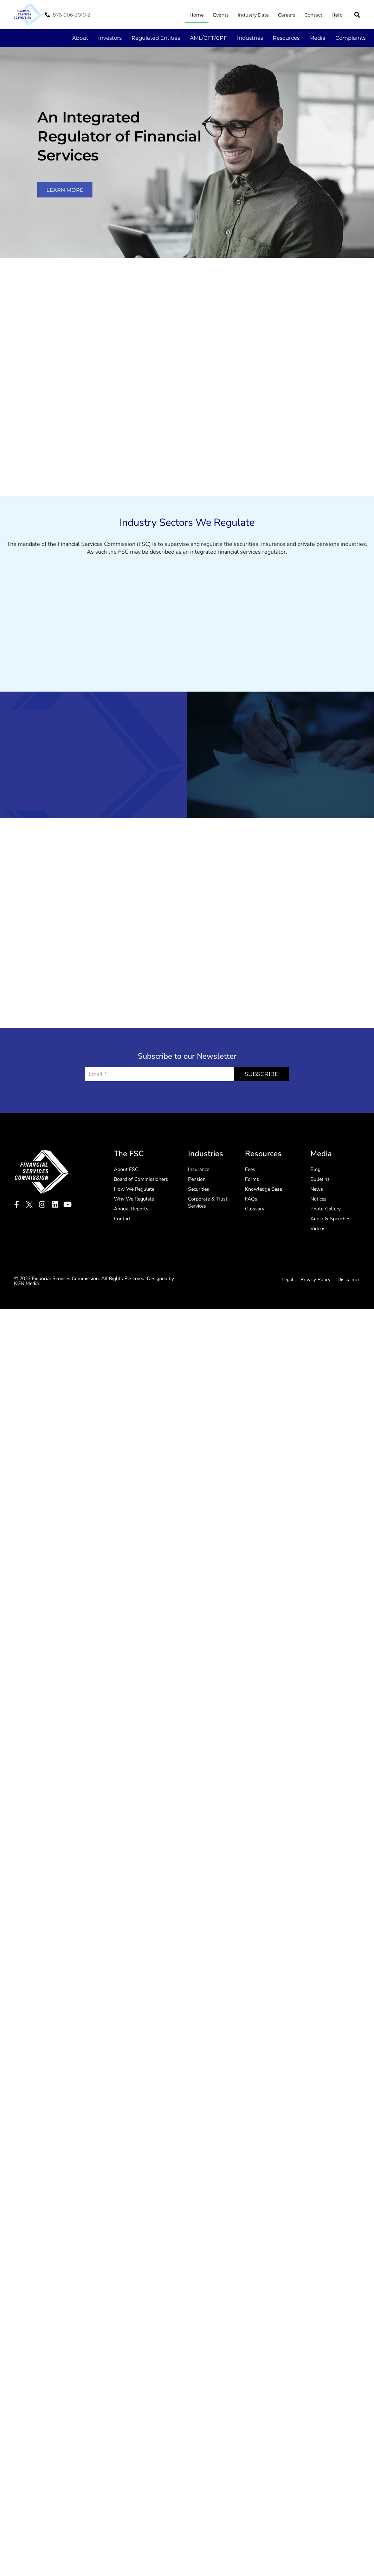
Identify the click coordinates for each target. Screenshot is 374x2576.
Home (196, 15)
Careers (286, 15)
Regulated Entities (155, 37)
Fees (250, 1335)
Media (317, 37)
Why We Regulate (134, 1364)
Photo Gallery (325, 1374)
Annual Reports (131, 1374)
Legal (288, 1445)
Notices (318, 1364)
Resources (286, 37)
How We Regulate (134, 1355)
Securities (198, 1355)
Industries (250, 37)
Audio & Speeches (330, 1384)
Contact (313, 15)
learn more (64, 190)
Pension (197, 1345)
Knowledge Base (263, 1355)
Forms (252, 1345)
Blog (315, 1335)
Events (220, 15)
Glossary (254, 1374)
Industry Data (253, 15)
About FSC (126, 1335)
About (80, 37)
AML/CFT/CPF (208, 37)
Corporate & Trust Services (207, 1368)
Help (337, 15)
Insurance (198, 1335)
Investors (110, 37)
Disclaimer (348, 1445)
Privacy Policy (315, 1445)
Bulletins (320, 1345)
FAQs (251, 1364)
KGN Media (26, 1449)
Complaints (350, 37)
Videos (317, 1394)
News (316, 1355)
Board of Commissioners (141, 1345)
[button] (357, 15)
